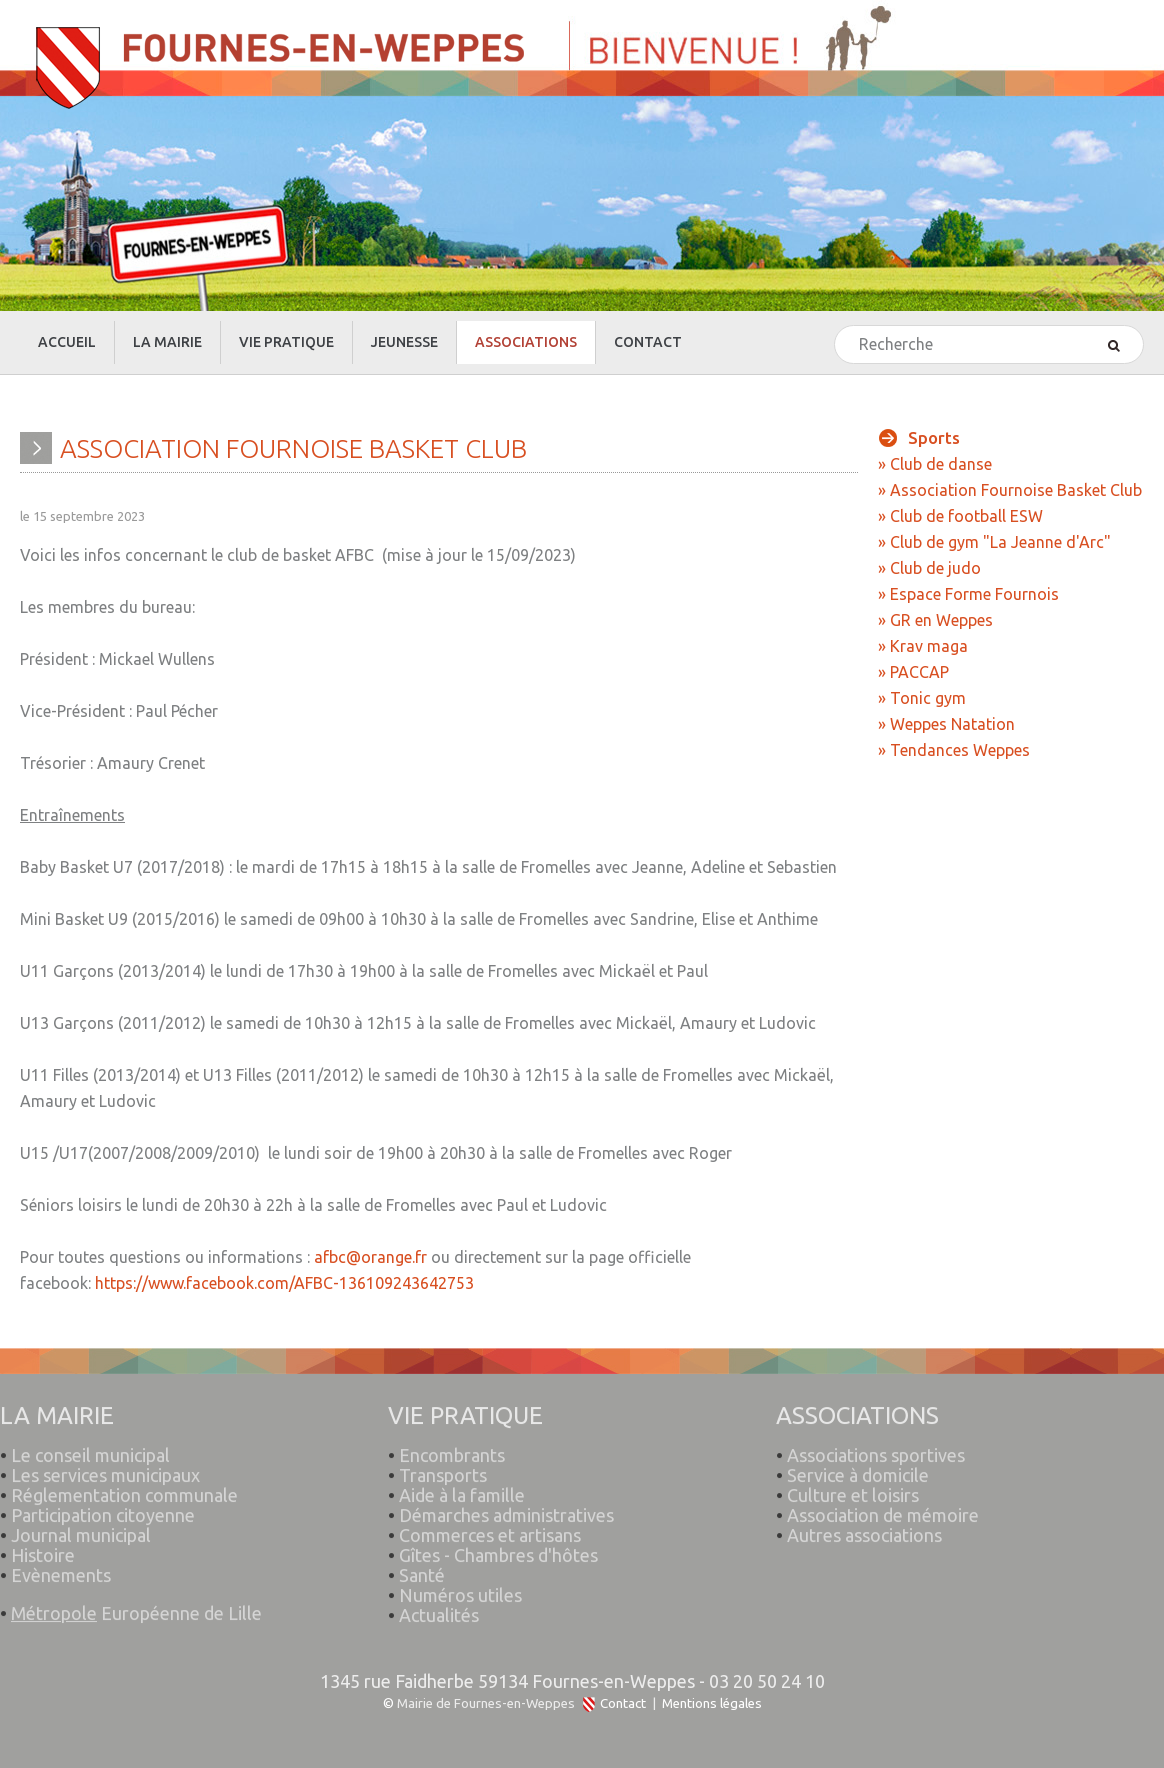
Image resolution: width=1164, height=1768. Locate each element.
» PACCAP (913, 672)
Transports (443, 1466)
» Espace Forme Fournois (968, 594)
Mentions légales (712, 1703)
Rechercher (835, 326)
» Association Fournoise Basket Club (1010, 490)
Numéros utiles (460, 1586)
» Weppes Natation (946, 724)
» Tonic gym (922, 698)
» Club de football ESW (960, 516)
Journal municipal (81, 1526)
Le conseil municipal (90, 1446)
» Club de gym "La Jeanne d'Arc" (994, 542)
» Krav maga (923, 646)
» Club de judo (929, 568)
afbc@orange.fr (370, 1257)
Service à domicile (858, 1466)
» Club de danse (935, 464)
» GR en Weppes (935, 620)
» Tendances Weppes (954, 750)
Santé (422, 1566)
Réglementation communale (124, 1486)
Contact (623, 1703)
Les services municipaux (100, 1466)
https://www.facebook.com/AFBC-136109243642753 (284, 1283)
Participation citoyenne (103, 1506)
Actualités (439, 1606)
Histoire (43, 1546)
